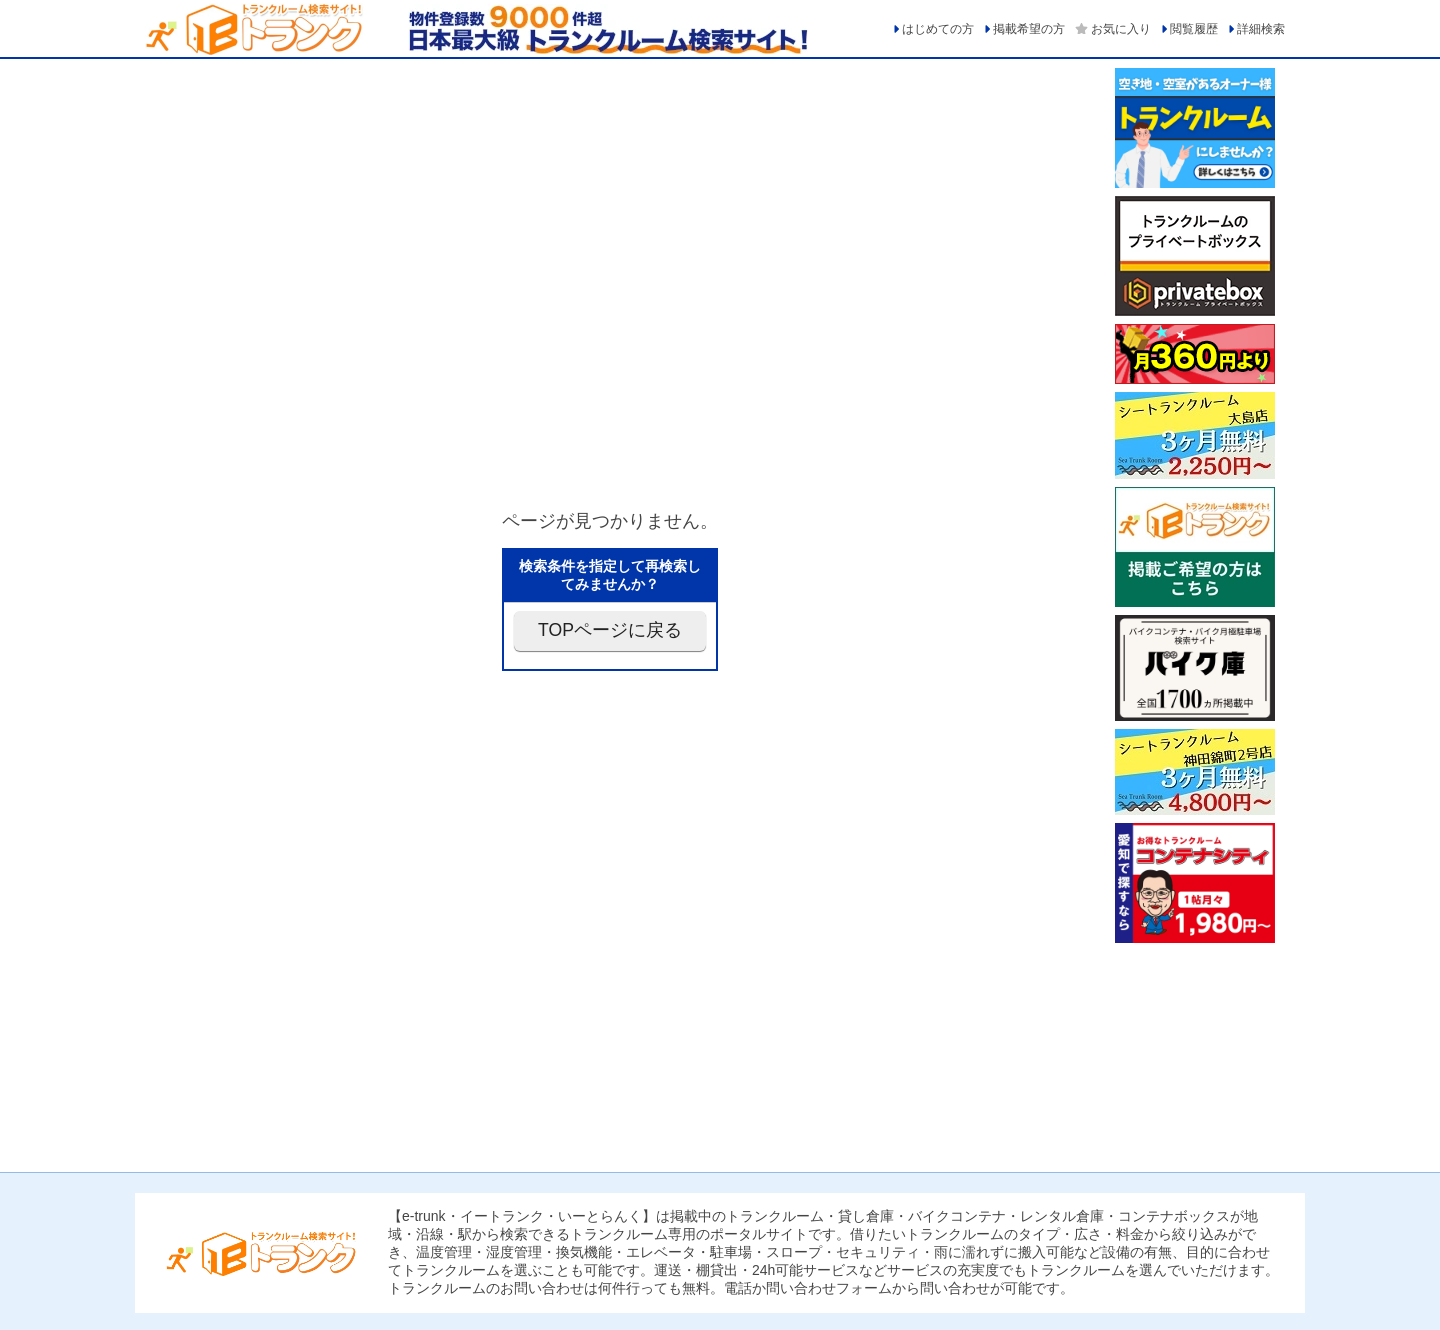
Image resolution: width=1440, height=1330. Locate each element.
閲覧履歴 (1194, 29)
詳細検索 (1261, 29)
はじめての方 (938, 29)
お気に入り (1121, 29)
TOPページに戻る (610, 630)
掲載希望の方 (1029, 29)
